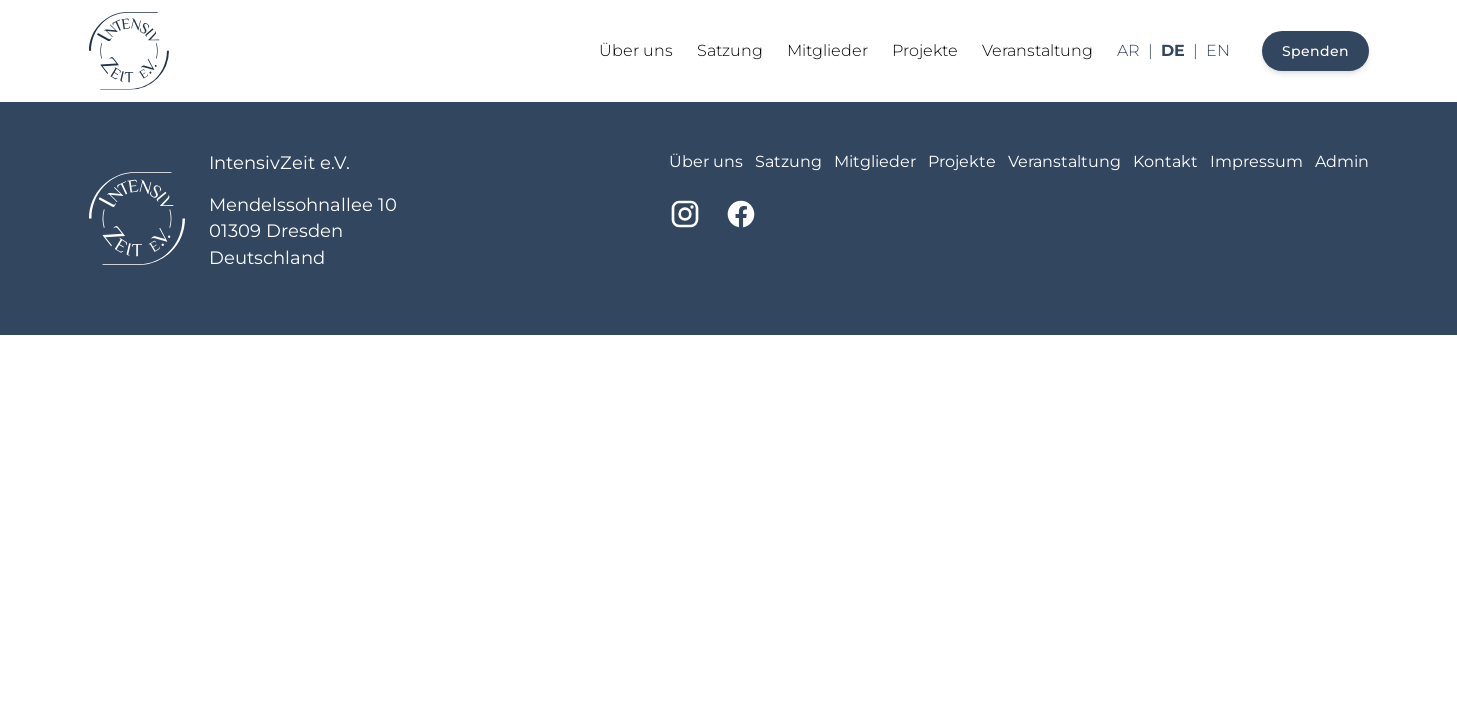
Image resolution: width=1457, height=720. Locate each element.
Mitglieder (827, 50)
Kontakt (1165, 161)
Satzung (730, 50)
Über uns (636, 50)
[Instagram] (685, 214)
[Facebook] (741, 214)
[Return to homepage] (129, 51)
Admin (1342, 161)
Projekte (925, 50)
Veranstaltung (1037, 50)
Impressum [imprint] (1256, 161)
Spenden (1315, 51)
